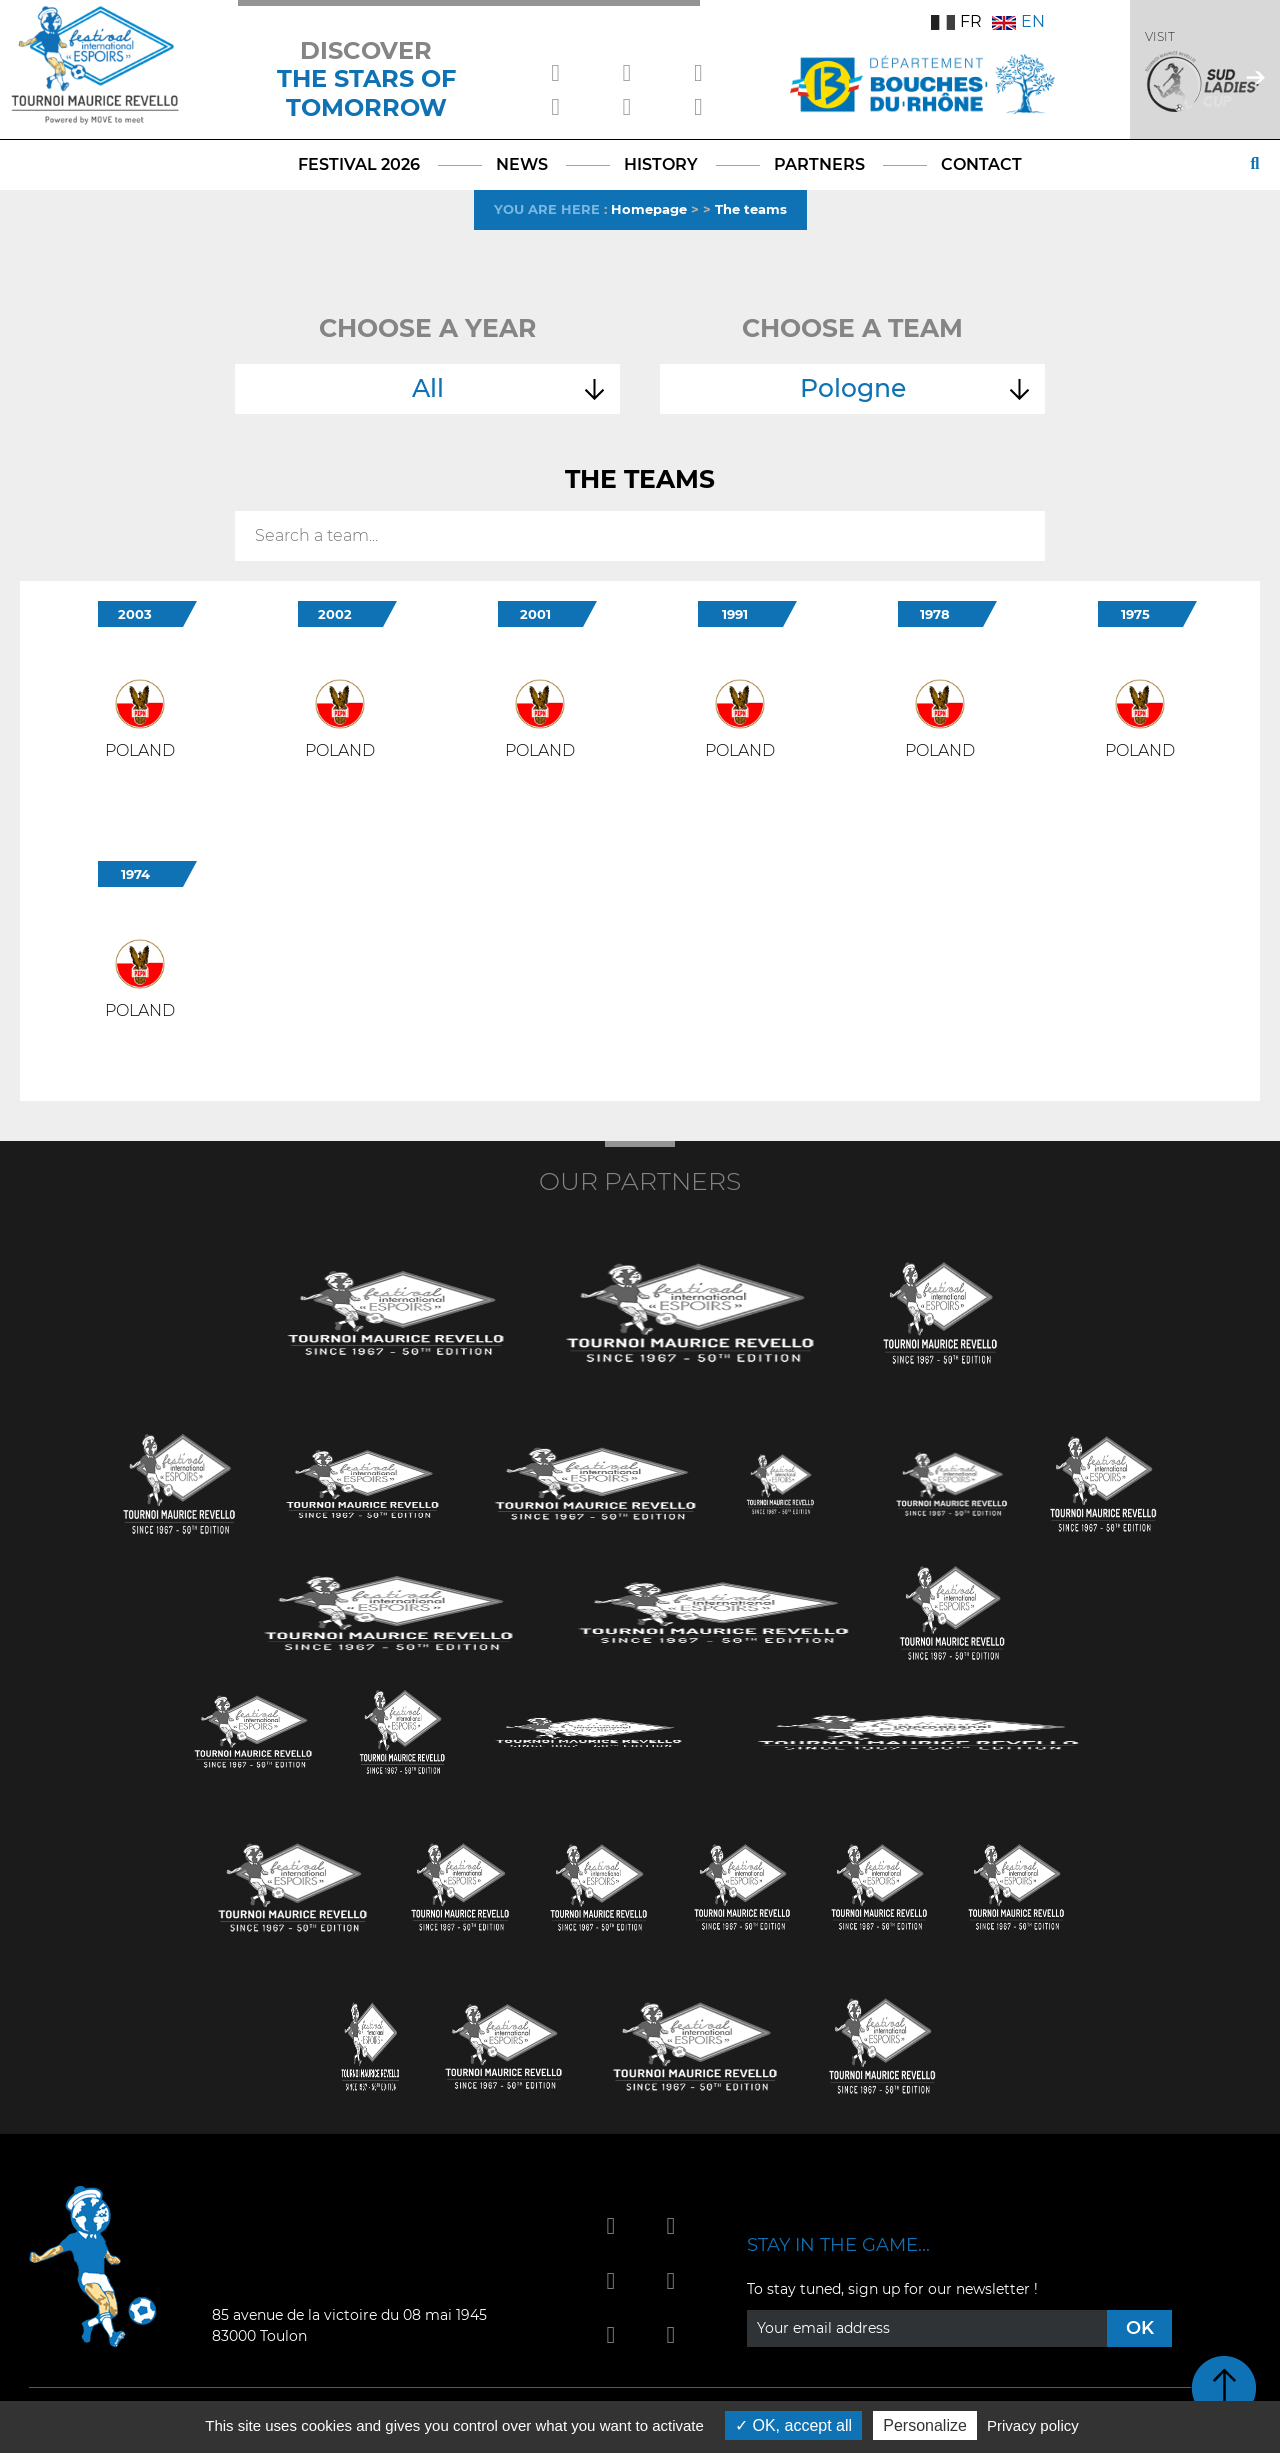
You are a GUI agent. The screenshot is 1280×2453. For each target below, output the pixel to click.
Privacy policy (1033, 2425)
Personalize (925, 2425)
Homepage (649, 209)
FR (956, 21)
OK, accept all (793, 2425)
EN (1018, 21)
